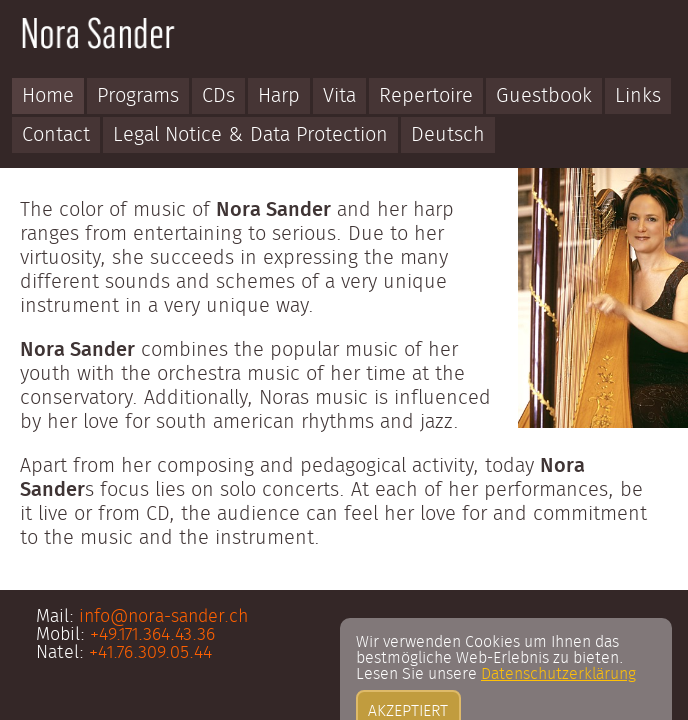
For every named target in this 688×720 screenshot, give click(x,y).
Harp (279, 96)
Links (638, 96)
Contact (56, 135)
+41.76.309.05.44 (150, 653)
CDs (218, 96)
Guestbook (544, 96)
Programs (138, 96)
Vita (339, 96)
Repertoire (426, 96)
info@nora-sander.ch (163, 617)
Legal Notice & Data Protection (250, 135)
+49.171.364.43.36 (152, 635)
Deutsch (448, 135)
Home (48, 96)
